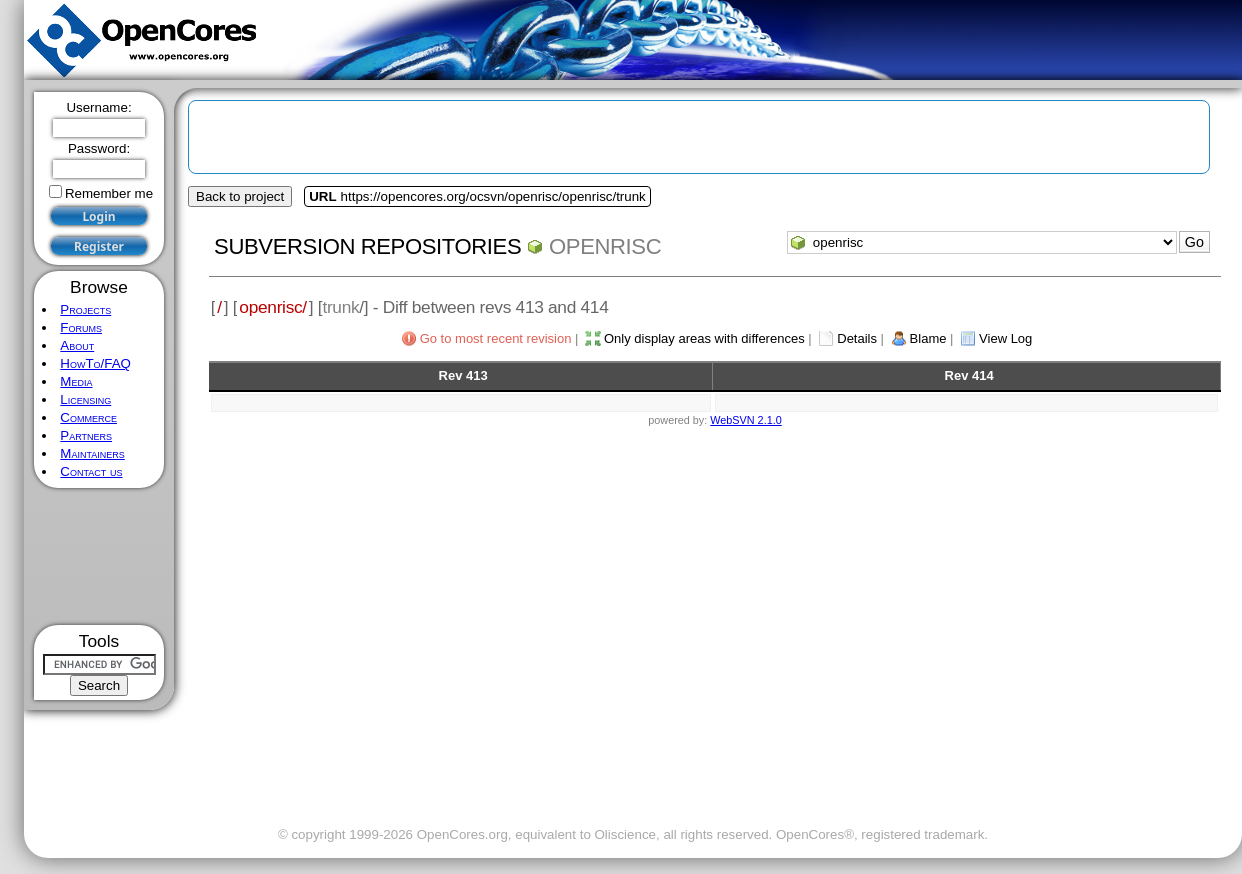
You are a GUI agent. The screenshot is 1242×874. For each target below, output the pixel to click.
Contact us (91, 471)
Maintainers (92, 453)
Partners (86, 435)
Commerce (88, 417)
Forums (81, 327)
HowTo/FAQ (95, 363)
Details (857, 338)
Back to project (240, 196)
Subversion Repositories (367, 246)
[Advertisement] (99, 556)
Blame (928, 338)
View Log (1005, 338)
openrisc (605, 246)
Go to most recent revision (496, 338)
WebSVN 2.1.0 (745, 420)
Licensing (85, 399)
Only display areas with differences (704, 338)
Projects (85, 309)
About (77, 345)
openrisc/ (273, 307)
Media (76, 381)
